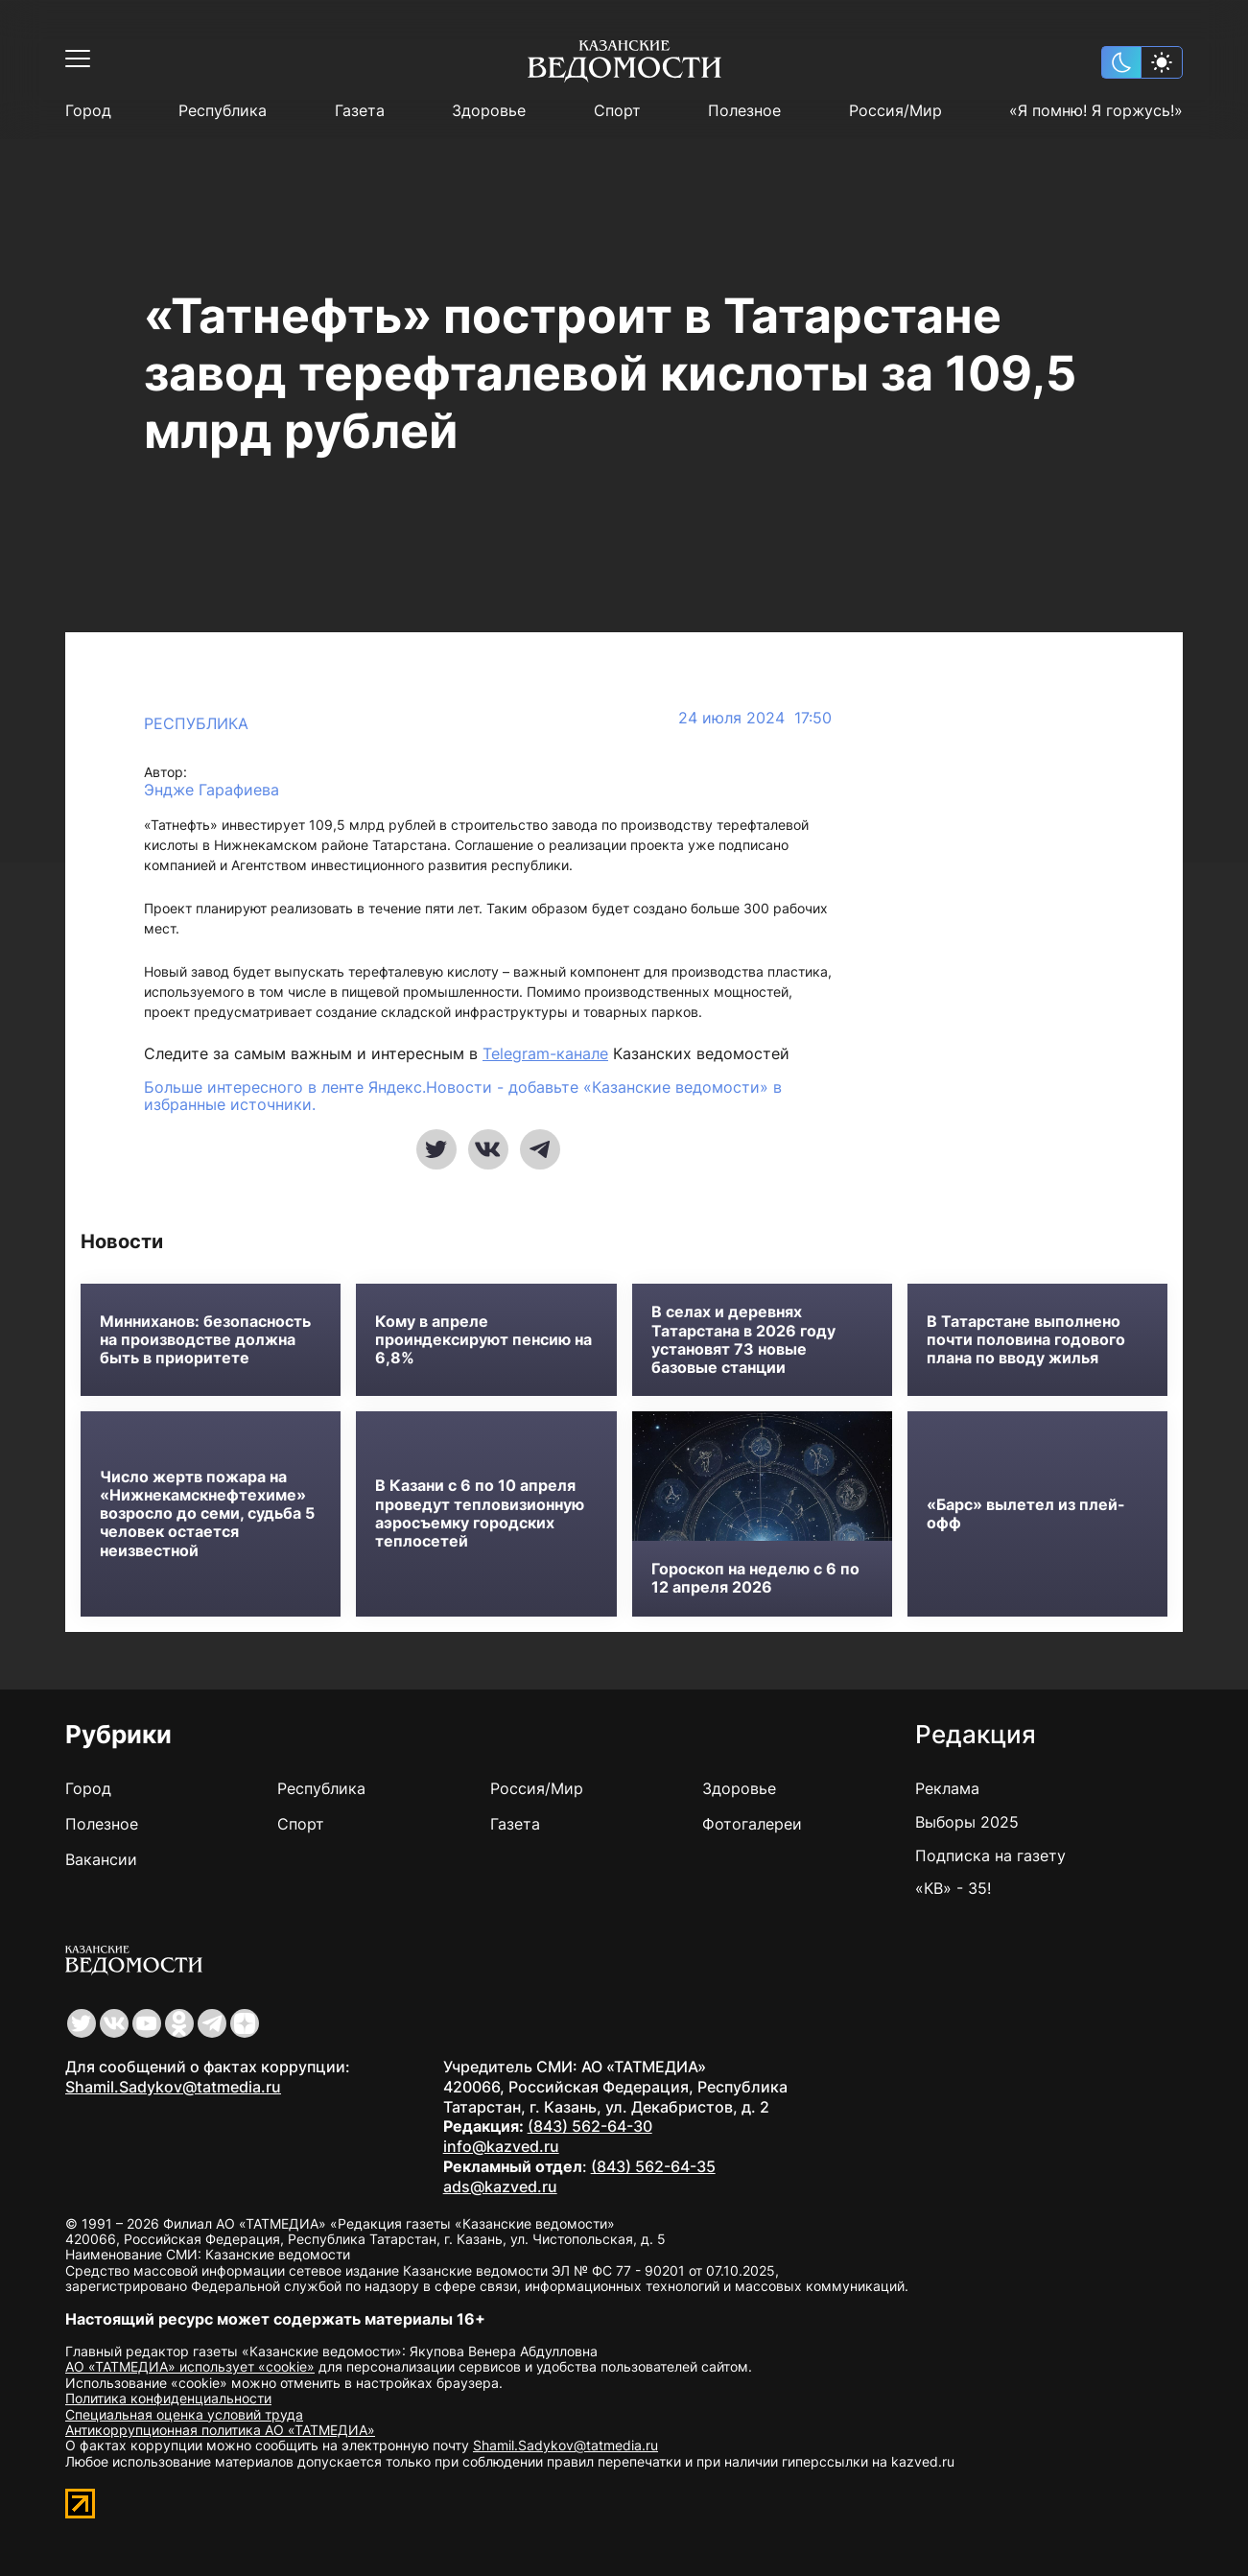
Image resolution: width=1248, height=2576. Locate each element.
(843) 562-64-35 (653, 2166)
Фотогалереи (752, 1823)
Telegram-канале (545, 1053)
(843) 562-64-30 (590, 2126)
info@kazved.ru (501, 2146)
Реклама (947, 1788)
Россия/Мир (895, 111)
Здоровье (489, 111)
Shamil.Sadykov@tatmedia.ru (173, 2086)
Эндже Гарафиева (211, 790)
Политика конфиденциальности (168, 2398)
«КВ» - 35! (953, 1888)
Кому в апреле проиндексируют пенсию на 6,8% (483, 1339)
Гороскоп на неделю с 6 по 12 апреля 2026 (755, 1578)
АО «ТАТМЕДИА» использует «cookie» (190, 2366)
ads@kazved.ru (500, 2186)
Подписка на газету (990, 1855)
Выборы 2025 (967, 1822)
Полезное (744, 111)
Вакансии (101, 1859)
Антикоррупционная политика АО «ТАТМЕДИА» (220, 2430)
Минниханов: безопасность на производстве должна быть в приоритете (205, 1339)
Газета (360, 111)
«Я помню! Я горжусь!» (1096, 111)
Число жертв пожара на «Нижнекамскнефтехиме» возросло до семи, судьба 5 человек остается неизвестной (207, 1514)
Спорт (617, 111)
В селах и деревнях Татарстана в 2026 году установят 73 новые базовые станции (743, 1340)
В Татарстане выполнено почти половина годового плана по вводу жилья (1026, 1339)
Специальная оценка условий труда (184, 2414)
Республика (222, 111)
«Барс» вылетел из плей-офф (1026, 1514)
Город (88, 111)
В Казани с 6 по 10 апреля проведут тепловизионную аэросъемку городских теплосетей (479, 1513)
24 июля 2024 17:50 (755, 718)
